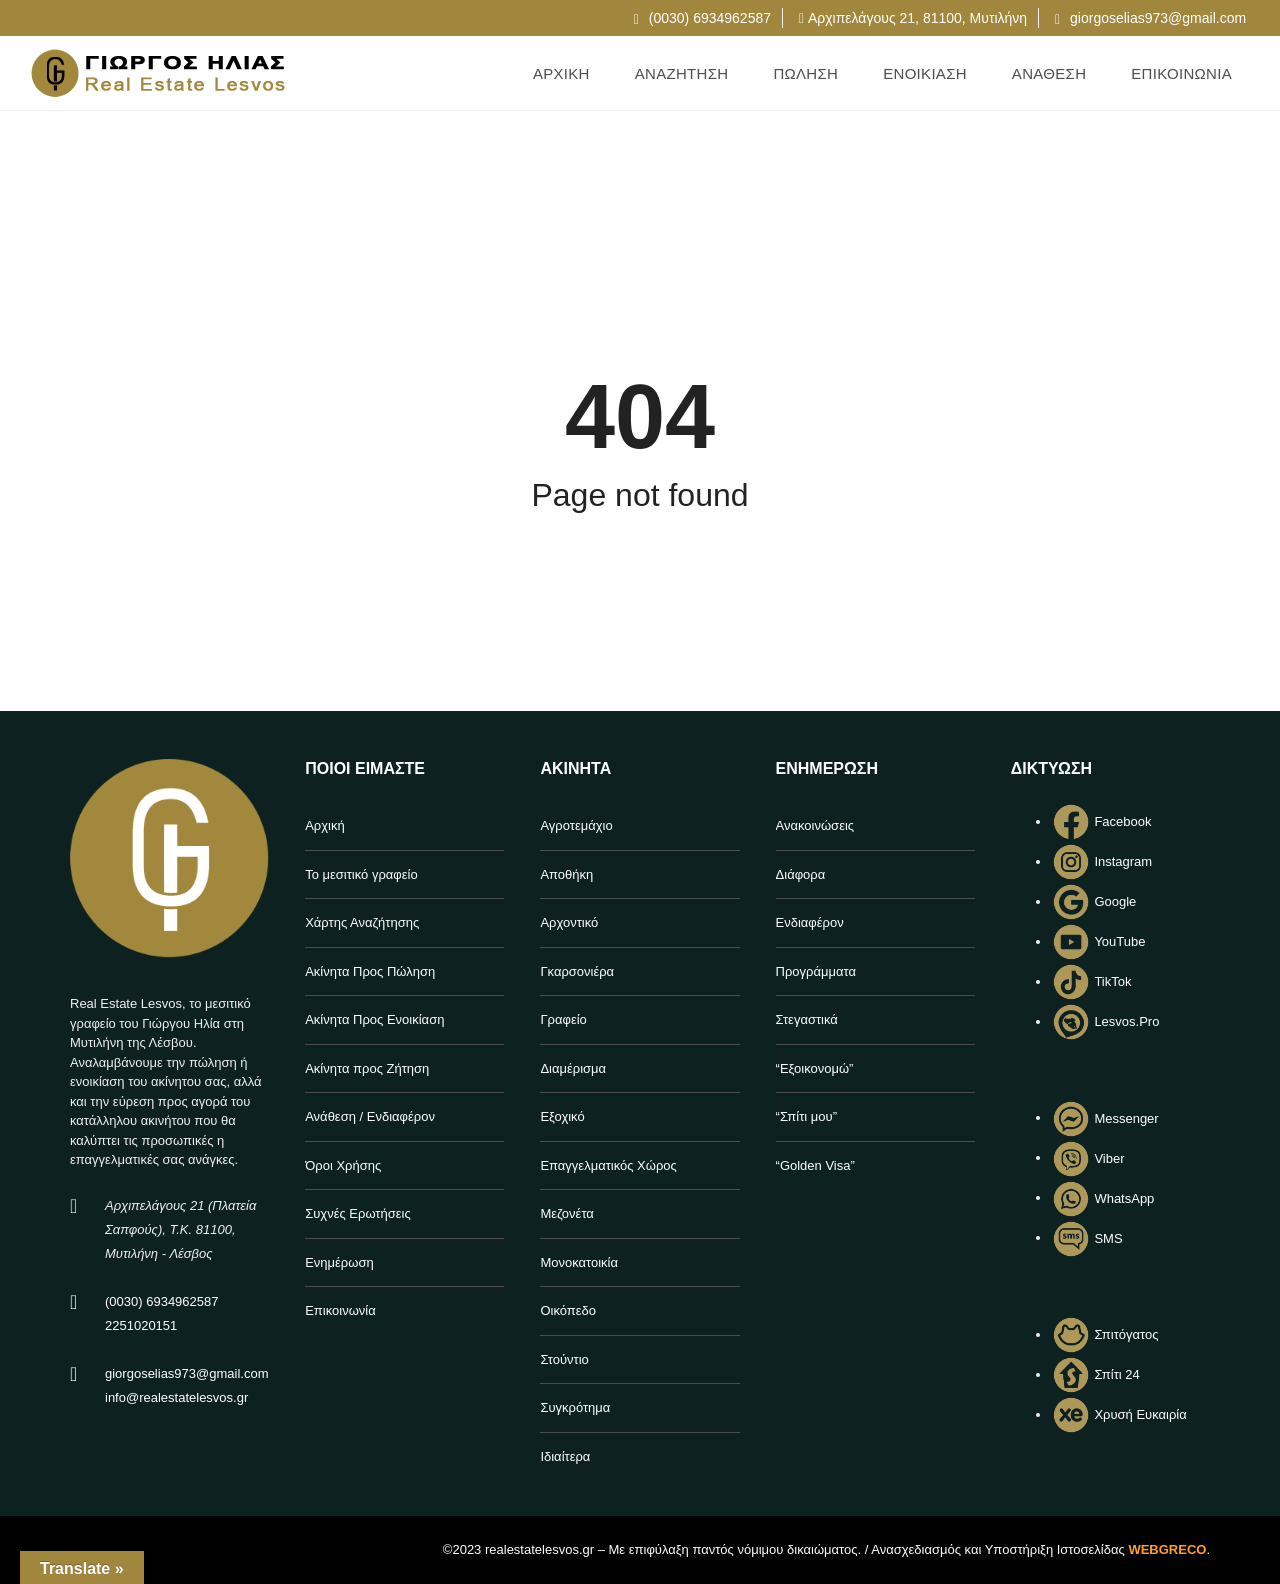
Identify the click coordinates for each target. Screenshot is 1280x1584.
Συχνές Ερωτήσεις (358, 1213)
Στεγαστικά (807, 1019)
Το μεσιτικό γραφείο (361, 874)
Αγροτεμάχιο (576, 825)
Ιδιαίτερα (565, 1456)
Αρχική (325, 825)
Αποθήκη (566, 874)
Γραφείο (563, 1019)
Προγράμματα (816, 971)
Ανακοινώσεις (815, 825)
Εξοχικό (562, 1116)
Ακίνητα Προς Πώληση (370, 971)
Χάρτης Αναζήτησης (362, 922)
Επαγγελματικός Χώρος (608, 1165)
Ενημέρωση (339, 1262)
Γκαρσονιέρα (577, 971)
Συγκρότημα (575, 1407)
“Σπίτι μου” (806, 1116)
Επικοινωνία (340, 1310)
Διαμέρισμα (573, 1068)
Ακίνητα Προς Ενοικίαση (374, 1019)
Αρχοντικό (569, 922)
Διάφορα (801, 874)
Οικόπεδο (568, 1310)
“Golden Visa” (815, 1165)
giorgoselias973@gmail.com (1150, 18)
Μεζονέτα (566, 1213)
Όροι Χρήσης (343, 1165)
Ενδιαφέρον (810, 922)
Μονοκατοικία (579, 1262)
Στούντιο (564, 1359)
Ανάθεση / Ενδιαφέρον (370, 1116)
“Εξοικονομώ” (815, 1068)
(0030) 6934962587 (702, 18)
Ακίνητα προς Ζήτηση (367, 1068)
